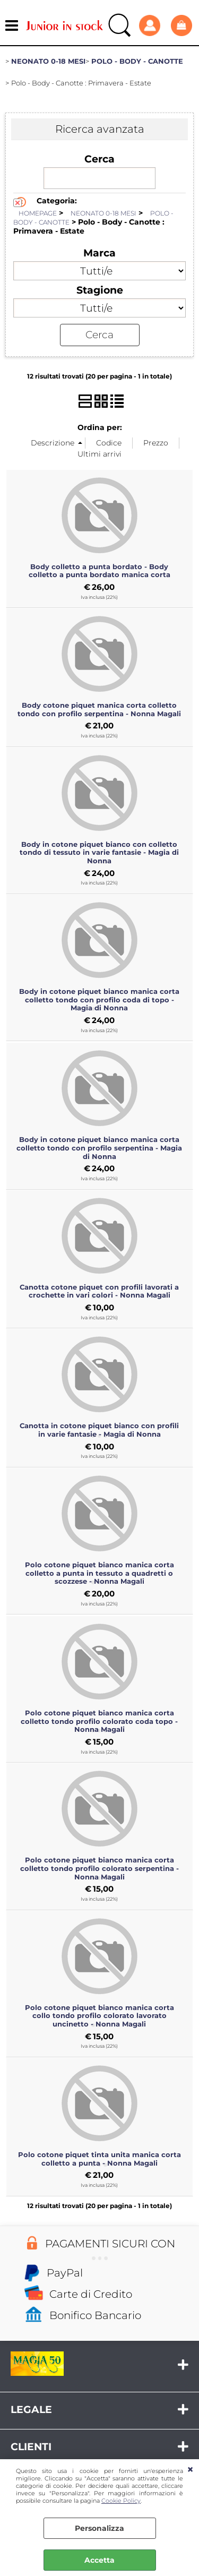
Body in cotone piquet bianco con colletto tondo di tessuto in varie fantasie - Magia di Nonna (99, 852)
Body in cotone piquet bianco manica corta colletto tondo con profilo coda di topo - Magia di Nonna (99, 999)
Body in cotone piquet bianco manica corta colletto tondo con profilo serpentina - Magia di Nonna (99, 1147)
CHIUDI (190, 2470)
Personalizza (99, 2528)
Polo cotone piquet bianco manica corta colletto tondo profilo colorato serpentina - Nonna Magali (99, 1868)
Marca (99, 252)
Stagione (99, 290)
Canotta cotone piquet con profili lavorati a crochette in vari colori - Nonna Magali (99, 1291)
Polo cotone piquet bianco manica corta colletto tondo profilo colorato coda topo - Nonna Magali (99, 1720)
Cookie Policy (121, 2500)
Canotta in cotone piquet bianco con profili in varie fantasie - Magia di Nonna (99, 1429)
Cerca (99, 158)
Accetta (99, 2560)
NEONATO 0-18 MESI (103, 213)
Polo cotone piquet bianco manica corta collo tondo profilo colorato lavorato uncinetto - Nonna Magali (99, 2015)
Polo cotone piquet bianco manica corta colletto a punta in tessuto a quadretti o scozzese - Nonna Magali (99, 1572)
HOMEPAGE (38, 213)
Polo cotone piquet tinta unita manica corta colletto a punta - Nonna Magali (99, 2158)
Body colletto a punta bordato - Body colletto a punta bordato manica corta (99, 570)
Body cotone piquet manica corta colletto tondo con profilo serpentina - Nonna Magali (99, 709)
